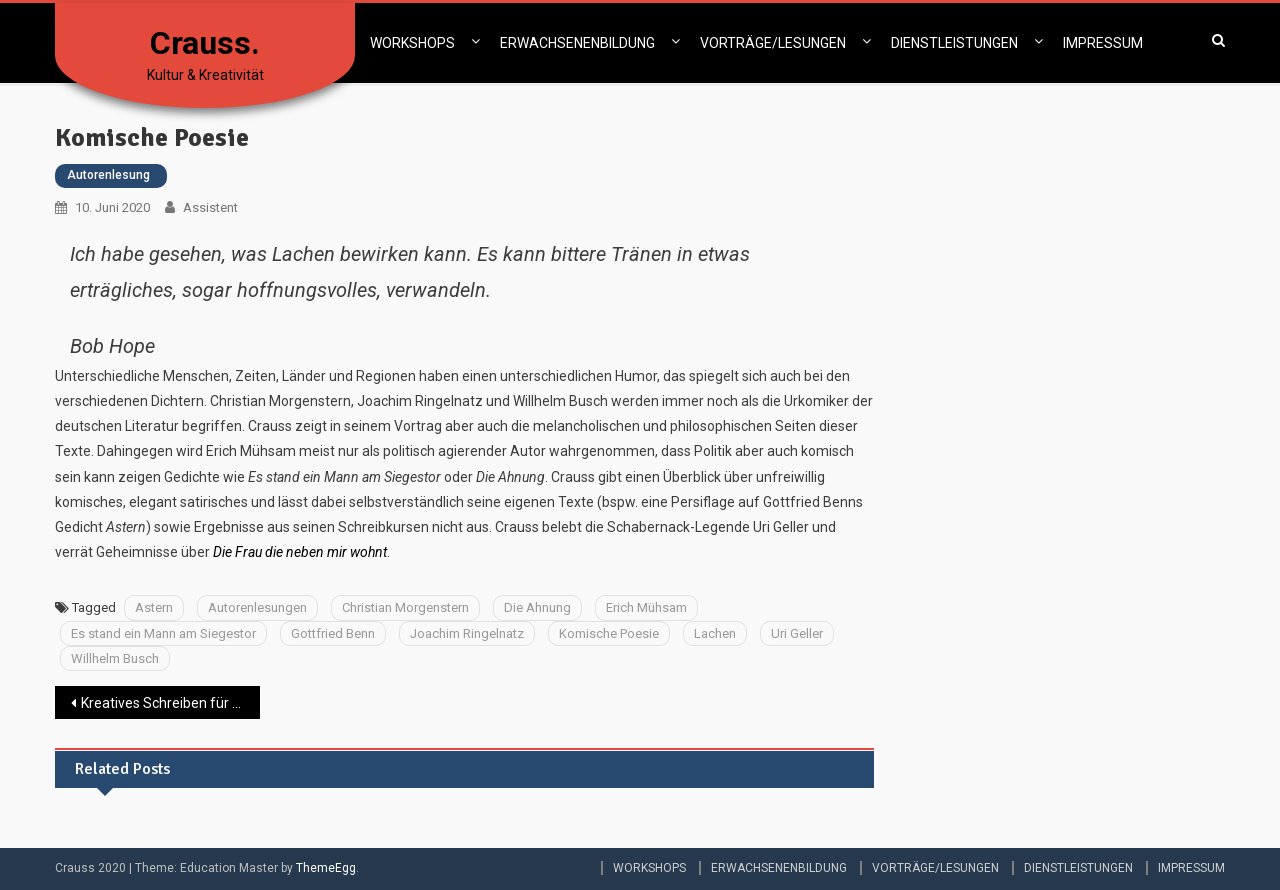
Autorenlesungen (257, 607)
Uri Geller (797, 633)
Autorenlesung (108, 175)
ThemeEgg (326, 868)
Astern (154, 607)
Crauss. (205, 43)
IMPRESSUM (1103, 43)
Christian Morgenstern (405, 607)
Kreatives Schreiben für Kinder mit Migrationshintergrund (170, 703)
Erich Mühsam (646, 607)
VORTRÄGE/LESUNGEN (773, 43)
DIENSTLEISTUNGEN (954, 43)
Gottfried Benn (333, 633)
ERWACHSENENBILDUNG (577, 43)
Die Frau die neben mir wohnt (300, 552)
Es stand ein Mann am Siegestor (163, 633)
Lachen (715, 633)
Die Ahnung (537, 607)
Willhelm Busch (115, 658)
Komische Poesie (609, 633)
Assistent (210, 207)
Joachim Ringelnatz (467, 633)
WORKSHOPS (412, 43)
